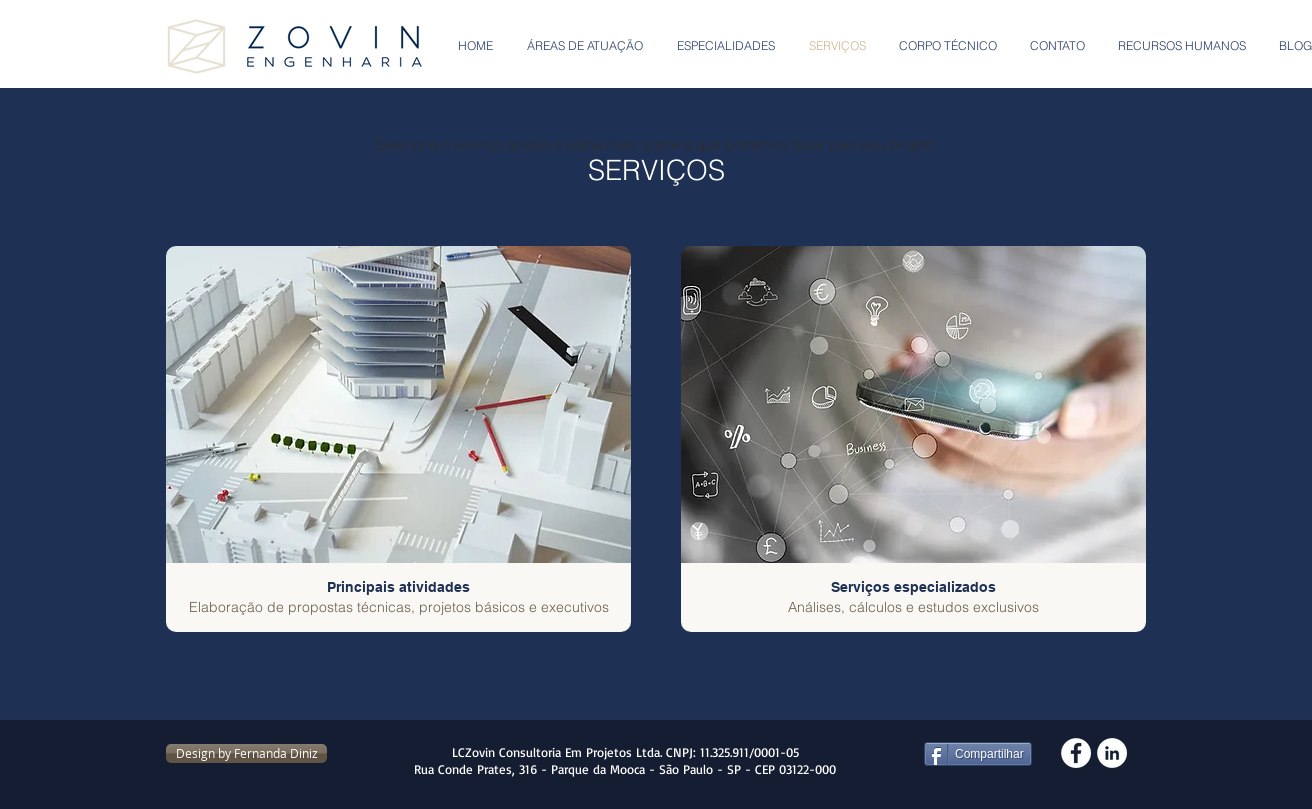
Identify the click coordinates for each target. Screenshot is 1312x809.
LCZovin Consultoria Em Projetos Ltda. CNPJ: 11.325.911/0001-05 (625, 752)
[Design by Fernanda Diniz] (246, 753)
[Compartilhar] (978, 754)
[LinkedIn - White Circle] (1112, 753)
